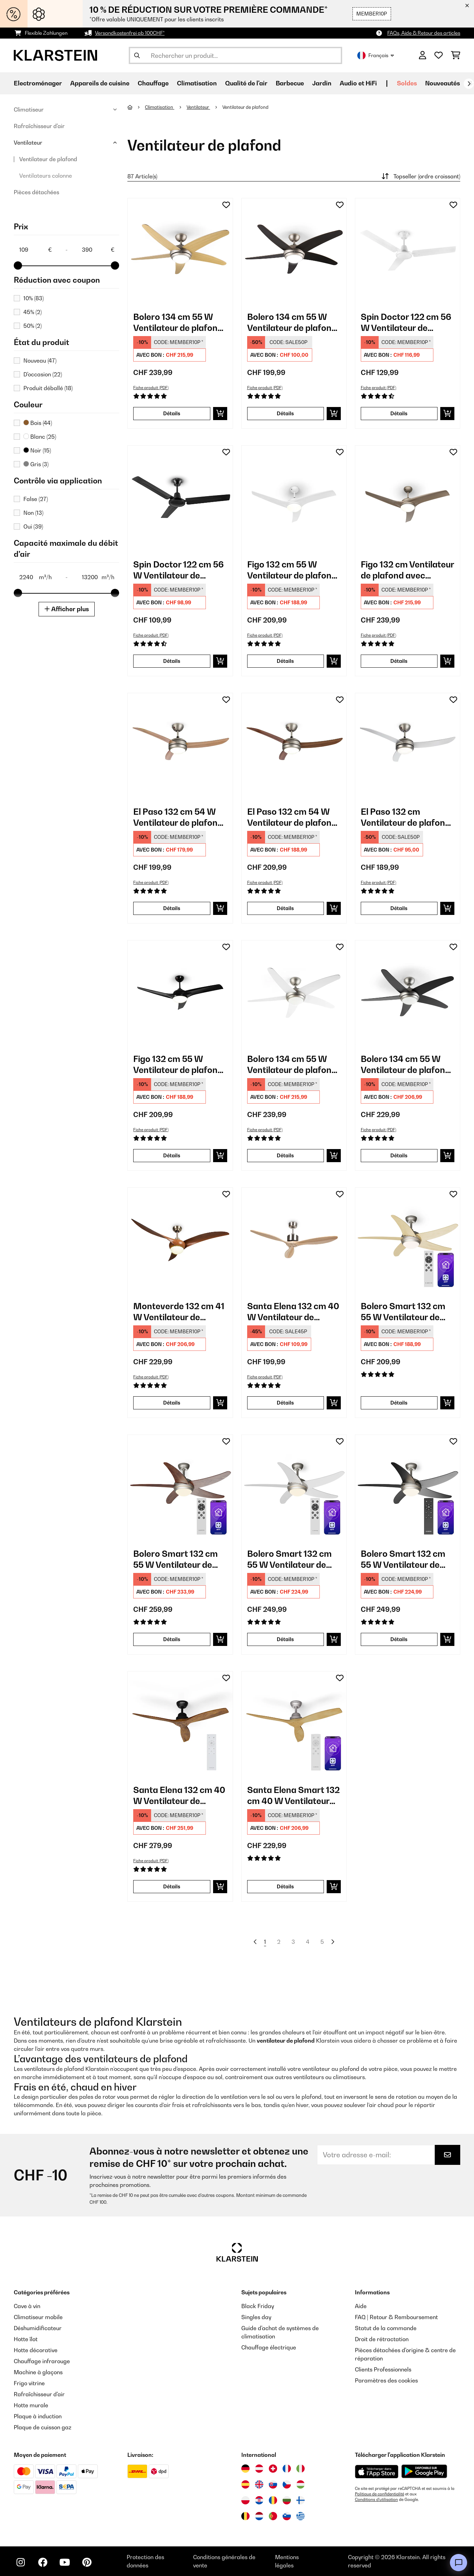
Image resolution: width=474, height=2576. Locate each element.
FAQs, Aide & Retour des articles (423, 33)
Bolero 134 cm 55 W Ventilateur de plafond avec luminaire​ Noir (405, 1064)
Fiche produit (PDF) (151, 387)
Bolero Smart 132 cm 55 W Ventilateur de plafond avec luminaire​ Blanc (293, 1559)
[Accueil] (136, 107)
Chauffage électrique (268, 2347)
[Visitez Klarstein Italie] (300, 2468)
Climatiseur (29, 109)
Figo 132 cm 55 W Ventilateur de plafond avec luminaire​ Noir (178, 1064)
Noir (37, 450)
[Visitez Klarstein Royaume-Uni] (259, 2484)
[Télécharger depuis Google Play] (424, 2471)
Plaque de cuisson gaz (42, 2427)
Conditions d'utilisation (376, 2499)
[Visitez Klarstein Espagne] (245, 2484)
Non (33, 513)
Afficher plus (66, 609)
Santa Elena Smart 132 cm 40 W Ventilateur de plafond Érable (293, 1795)
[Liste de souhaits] (438, 55)
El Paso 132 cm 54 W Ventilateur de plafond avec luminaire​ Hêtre (178, 817)
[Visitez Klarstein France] (287, 2468)
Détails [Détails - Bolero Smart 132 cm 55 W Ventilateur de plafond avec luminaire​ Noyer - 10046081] (171, 1639)
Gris (36, 464)
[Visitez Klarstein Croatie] (259, 2500)
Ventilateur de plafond (48, 159)
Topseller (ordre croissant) (420, 176)
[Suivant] (469, 84)
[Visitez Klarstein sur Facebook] (43, 2562)
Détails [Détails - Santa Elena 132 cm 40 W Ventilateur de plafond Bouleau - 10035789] (285, 1403)
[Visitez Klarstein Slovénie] (287, 2516)
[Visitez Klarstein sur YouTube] (65, 2562)
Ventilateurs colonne (45, 175)
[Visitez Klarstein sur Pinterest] (87, 2562)
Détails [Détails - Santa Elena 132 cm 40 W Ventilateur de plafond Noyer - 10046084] (171, 1886)
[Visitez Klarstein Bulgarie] (287, 2500)
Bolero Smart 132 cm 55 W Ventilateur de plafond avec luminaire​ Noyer (179, 1559)
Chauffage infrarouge (42, 2361)
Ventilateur (28, 142)
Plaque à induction (38, 2416)
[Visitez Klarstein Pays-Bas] (259, 2516)
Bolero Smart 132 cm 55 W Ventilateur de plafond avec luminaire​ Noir (407, 1559)
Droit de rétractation (382, 2339)
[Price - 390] (97, 250)
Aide (361, 2306)
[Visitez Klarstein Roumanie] (273, 2500)
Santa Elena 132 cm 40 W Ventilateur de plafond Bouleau (293, 1312)
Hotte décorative (35, 2350)
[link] (180, 250)
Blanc (39, 437)
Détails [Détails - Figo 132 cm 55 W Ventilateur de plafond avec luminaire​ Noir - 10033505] (171, 1155)
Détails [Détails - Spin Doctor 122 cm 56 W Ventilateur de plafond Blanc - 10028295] (399, 413)
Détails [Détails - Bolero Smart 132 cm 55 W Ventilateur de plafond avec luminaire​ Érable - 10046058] (399, 1403)
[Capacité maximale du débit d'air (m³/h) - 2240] (35, 577)
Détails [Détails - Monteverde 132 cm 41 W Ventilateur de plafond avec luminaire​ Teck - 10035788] (171, 1403)
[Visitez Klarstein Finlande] (300, 2500)
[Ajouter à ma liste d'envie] (226, 205)
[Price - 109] (35, 250)
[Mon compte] (422, 55)
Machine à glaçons (38, 2372)
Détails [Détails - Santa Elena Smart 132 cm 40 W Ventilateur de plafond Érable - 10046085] (285, 1886)
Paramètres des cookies (386, 2380)
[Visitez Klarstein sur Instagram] (21, 2562)
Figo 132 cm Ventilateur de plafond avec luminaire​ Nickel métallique (407, 570)
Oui (33, 526)
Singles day (256, 2317)
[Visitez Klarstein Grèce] (300, 2516)
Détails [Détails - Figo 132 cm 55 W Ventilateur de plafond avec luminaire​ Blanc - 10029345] (285, 661)
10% (33, 298)
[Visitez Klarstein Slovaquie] (273, 2484)
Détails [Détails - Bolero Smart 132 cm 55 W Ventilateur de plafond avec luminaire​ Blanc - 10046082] (285, 1639)
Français (375, 55)
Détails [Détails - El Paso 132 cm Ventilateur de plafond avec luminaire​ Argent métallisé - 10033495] (399, 908)
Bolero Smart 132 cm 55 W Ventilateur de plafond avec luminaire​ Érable (407, 1312)
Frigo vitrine (29, 2383)
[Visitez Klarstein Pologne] (245, 2500)
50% (32, 326)
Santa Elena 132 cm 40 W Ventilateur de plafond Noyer (179, 1795)
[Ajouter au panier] (220, 413)
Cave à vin (27, 2306)
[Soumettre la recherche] (137, 55)
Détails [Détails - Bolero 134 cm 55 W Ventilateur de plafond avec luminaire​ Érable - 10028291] (171, 413)
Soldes (407, 83)
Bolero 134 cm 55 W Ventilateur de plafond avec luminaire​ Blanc (292, 1064)
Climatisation (159, 107)
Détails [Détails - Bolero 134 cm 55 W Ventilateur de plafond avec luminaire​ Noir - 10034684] (399, 1155)
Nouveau (39, 360)
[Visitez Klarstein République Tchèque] (287, 2484)
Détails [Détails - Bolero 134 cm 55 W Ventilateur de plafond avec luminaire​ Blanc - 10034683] (285, 1155)
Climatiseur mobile (38, 2317)
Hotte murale (31, 2405)
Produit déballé (48, 388)
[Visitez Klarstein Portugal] (273, 2516)
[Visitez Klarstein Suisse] (273, 2468)
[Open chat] (458, 2562)
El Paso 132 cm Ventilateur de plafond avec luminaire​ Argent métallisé (405, 817)
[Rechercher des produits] (235, 55)
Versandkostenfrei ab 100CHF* (130, 33)
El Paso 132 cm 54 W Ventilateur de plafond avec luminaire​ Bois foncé (292, 817)
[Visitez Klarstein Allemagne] (245, 2468)
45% (32, 312)
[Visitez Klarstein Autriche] (259, 2468)
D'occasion (42, 374)
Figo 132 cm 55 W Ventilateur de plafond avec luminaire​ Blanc (292, 570)
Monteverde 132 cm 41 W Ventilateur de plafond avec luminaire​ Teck (179, 1312)
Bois (37, 423)
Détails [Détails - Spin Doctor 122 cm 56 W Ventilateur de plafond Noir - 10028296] (171, 661)
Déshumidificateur (38, 2328)
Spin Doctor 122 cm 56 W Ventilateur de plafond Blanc (406, 322)
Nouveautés (442, 83)
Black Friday (257, 2306)
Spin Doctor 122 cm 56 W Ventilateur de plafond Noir (178, 570)
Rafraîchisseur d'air (39, 126)
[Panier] (455, 55)
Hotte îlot (26, 2339)
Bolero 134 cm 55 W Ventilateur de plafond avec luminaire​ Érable (178, 322)
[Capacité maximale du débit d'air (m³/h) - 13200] (97, 577)
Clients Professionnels (383, 2369)
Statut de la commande (386, 2328)
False (35, 499)
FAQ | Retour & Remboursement (396, 2317)
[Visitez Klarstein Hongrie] (300, 2484)
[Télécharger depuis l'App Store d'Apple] (376, 2471)
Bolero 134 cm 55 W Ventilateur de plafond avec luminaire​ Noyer (292, 322)
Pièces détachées (36, 192)
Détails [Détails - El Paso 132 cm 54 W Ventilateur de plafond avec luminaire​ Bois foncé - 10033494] (285, 908)
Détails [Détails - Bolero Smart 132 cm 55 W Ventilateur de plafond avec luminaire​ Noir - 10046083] (399, 1639)
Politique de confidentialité (379, 2494)
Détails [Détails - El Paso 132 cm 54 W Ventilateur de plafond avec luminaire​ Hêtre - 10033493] (171, 908)
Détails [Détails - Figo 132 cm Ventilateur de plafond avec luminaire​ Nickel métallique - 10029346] (399, 661)
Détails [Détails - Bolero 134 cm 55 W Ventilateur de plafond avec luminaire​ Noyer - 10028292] (285, 413)
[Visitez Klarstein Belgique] (245, 2516)
